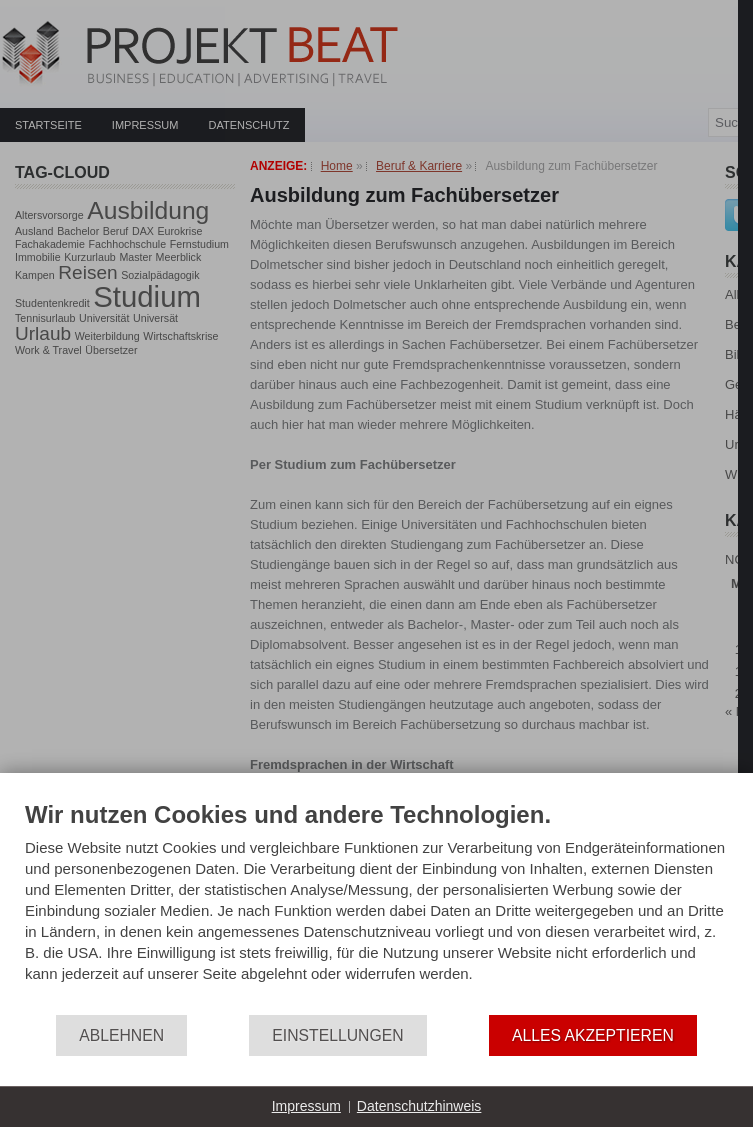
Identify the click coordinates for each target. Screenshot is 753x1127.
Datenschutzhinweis (419, 1106)
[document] (376, 906)
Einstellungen (337, 1035)
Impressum (306, 1106)
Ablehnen (121, 1035)
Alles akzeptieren (593, 1035)
